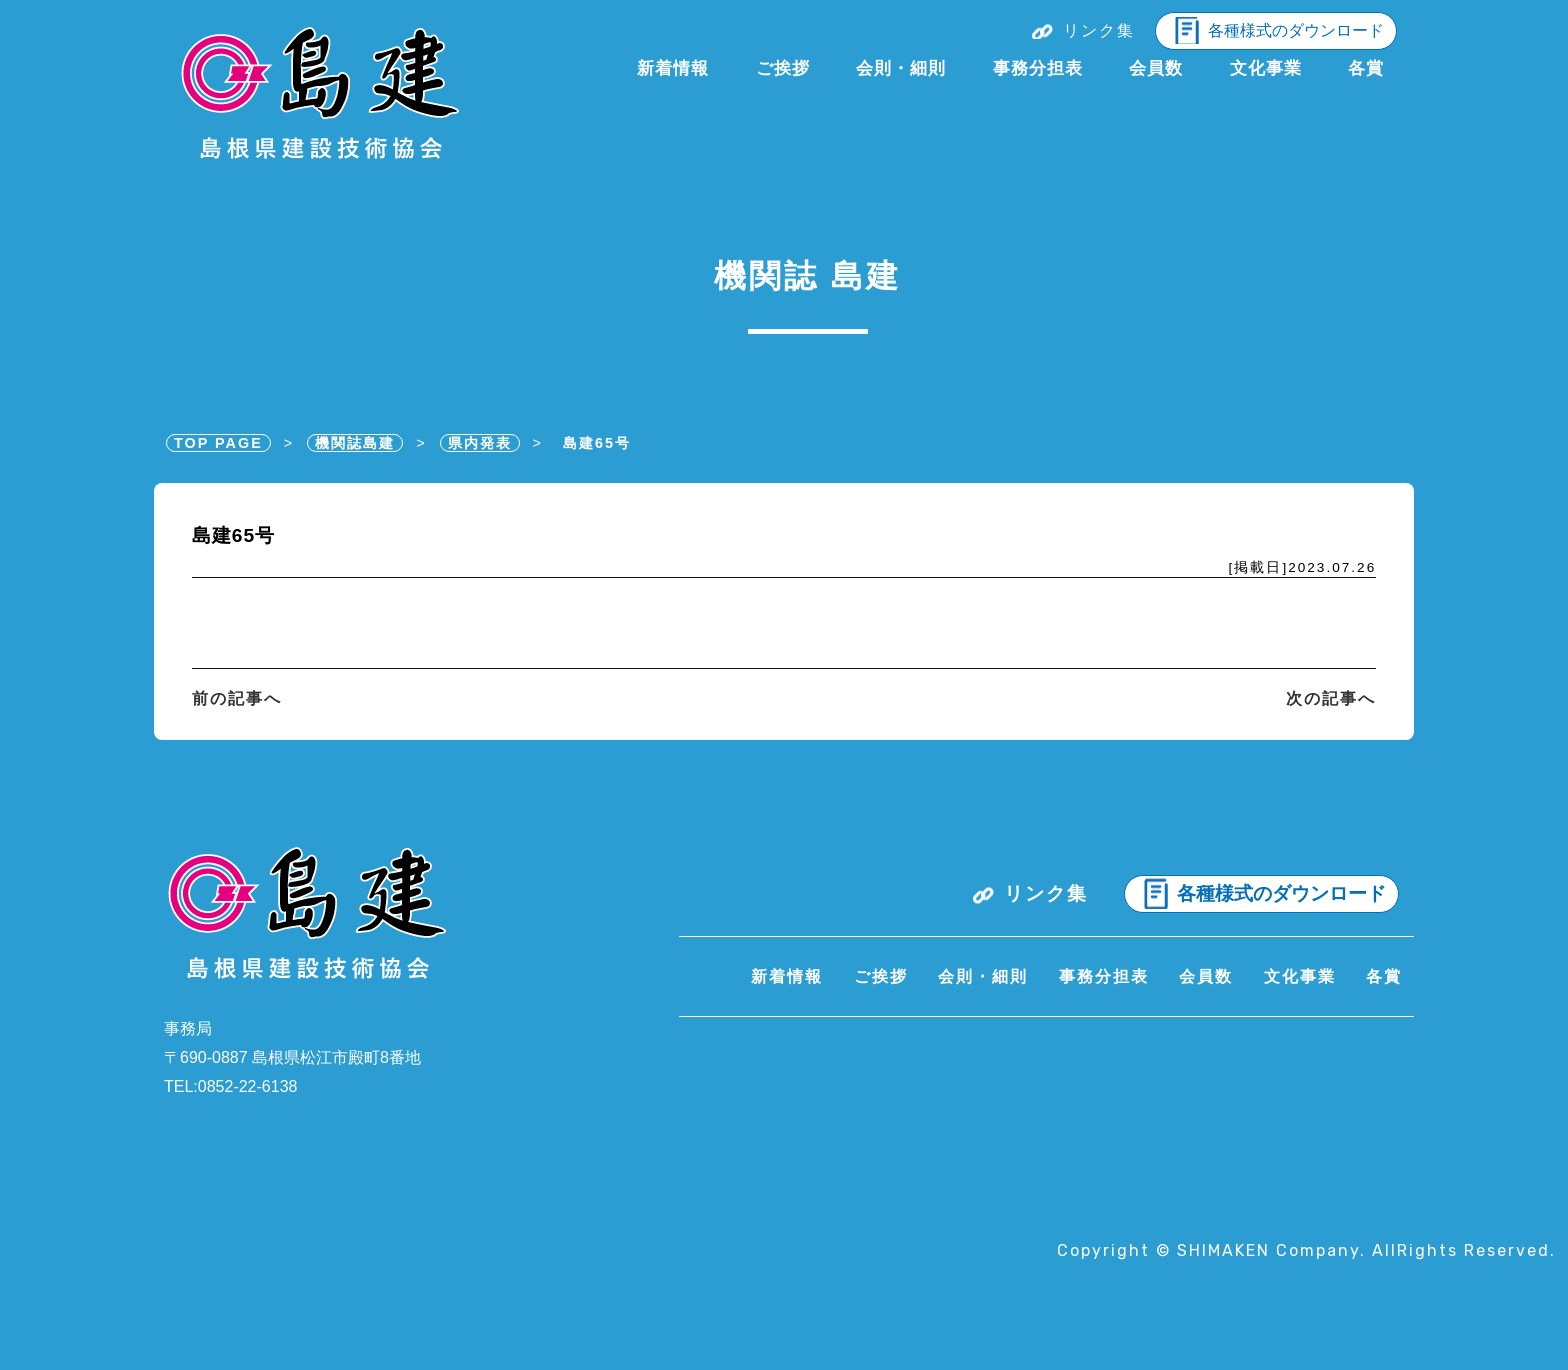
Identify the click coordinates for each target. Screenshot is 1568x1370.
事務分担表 (1038, 68)
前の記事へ (237, 698)
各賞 (1366, 68)
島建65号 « (318, 96)
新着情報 (673, 68)
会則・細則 (901, 68)
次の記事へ (1331, 698)
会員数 (1156, 68)
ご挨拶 (783, 68)
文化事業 (1266, 68)
